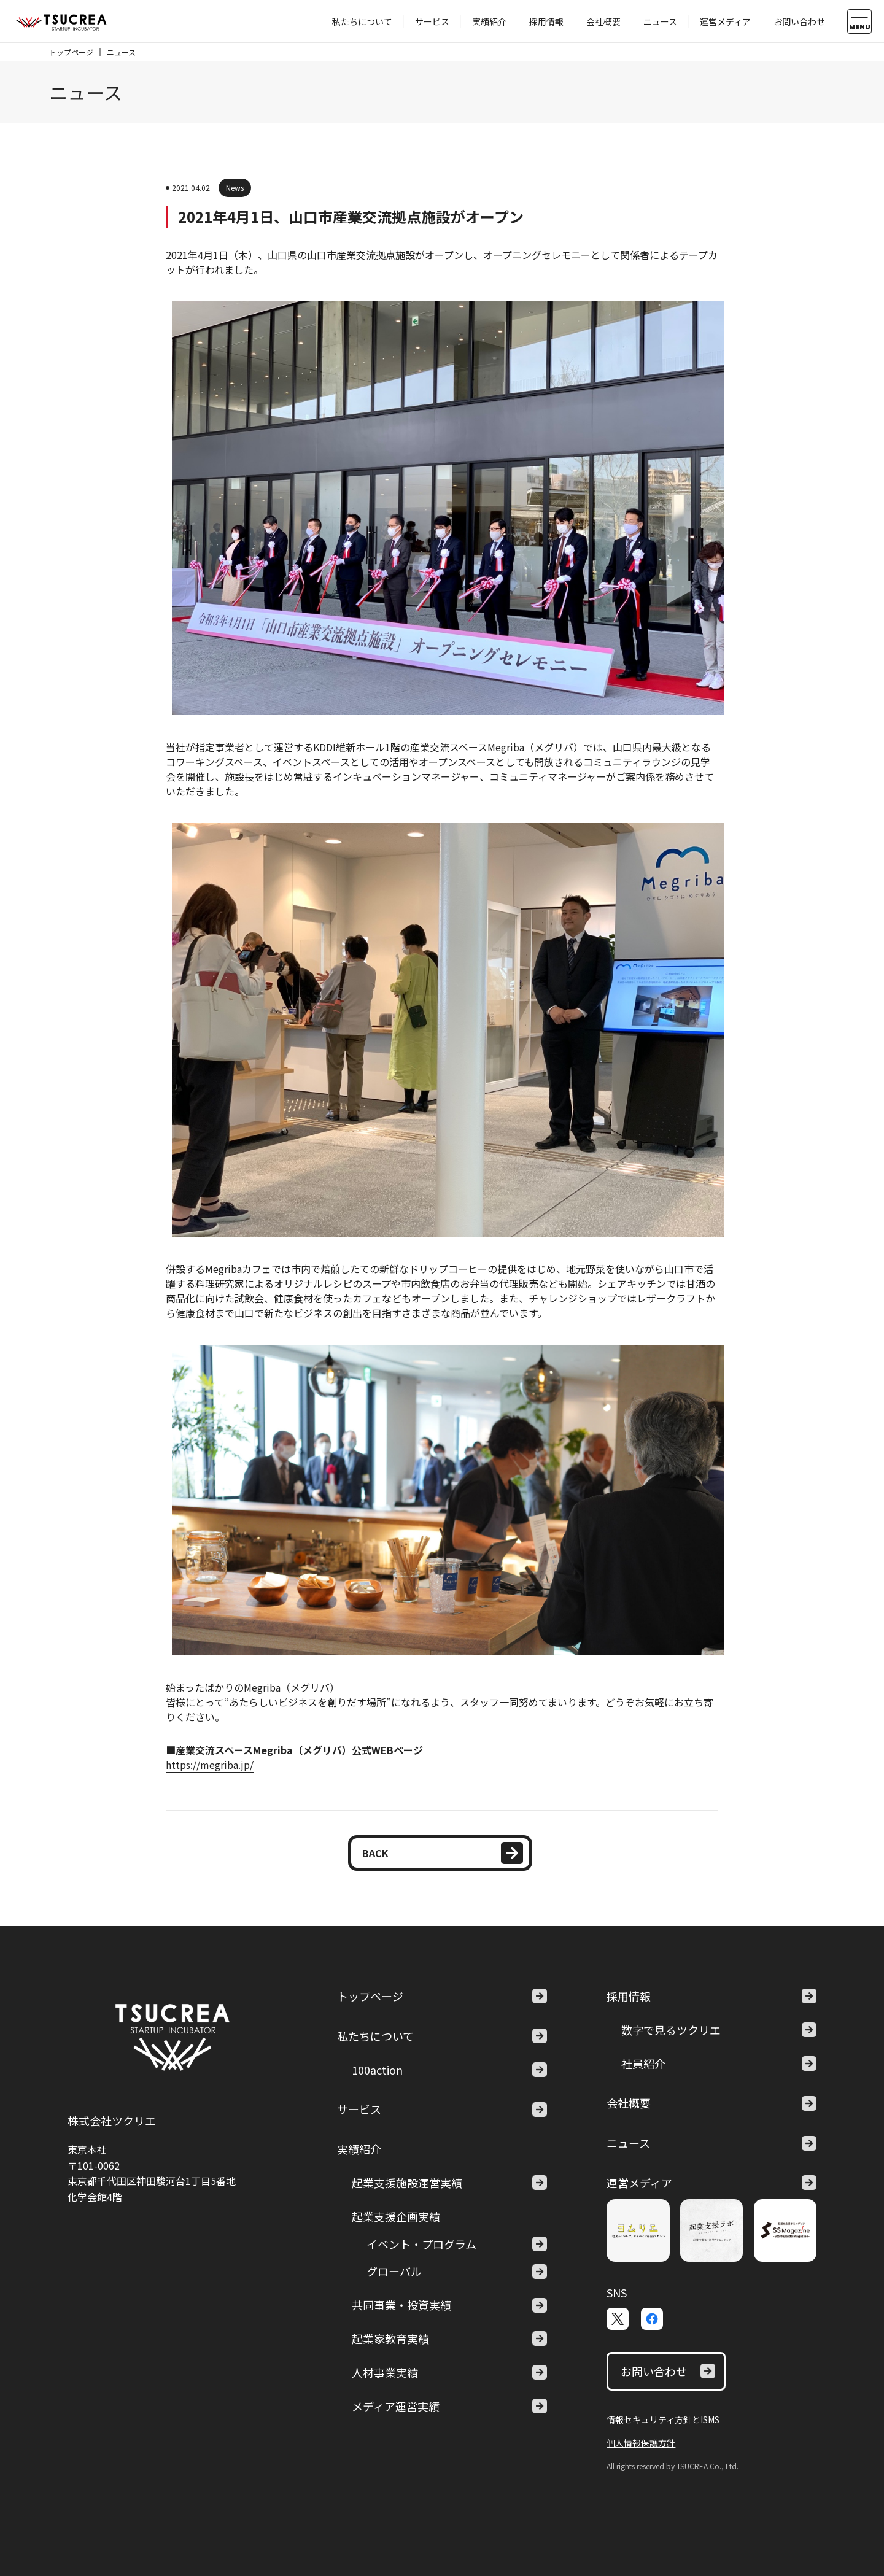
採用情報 (546, 21)
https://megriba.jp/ (210, 1764)
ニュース (660, 21)
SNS (617, 2292)
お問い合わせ (799, 21)
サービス (432, 21)
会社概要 (603, 21)
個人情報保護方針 (641, 2443)
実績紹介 (489, 21)
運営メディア (725, 21)
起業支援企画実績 (396, 2216)
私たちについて (362, 21)
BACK (442, 1853)
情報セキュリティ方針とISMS (663, 2419)
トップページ (71, 52)
